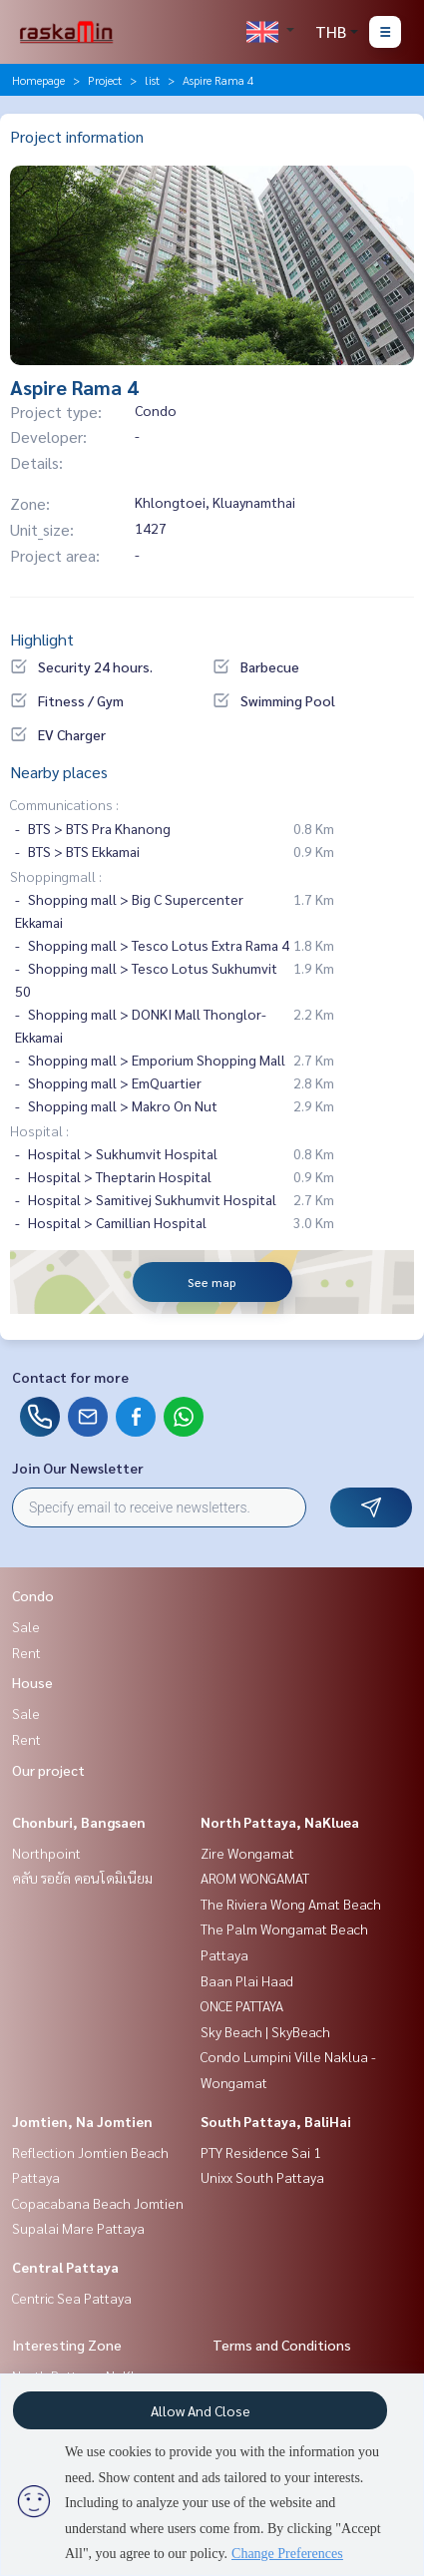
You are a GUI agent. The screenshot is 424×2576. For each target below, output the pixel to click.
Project (105, 80)
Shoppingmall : (56, 876)
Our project (48, 1770)
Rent (26, 1652)
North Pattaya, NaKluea (280, 1822)
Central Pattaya (65, 2267)
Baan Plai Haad (247, 1980)
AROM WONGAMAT (255, 1878)
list (152, 80)
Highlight (42, 639)
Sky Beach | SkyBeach (265, 2031)
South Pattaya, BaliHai (276, 2121)
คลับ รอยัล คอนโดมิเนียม (82, 1878)
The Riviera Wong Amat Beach (291, 1904)
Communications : (64, 804)
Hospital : (39, 1130)
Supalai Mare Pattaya (78, 2228)
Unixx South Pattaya (262, 2177)
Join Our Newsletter (78, 1468)
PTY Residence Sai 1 (261, 2152)
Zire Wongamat (247, 1853)
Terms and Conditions (281, 2345)
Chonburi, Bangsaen (79, 1822)
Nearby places (59, 771)
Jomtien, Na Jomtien (82, 2121)
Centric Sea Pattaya (72, 2298)
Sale (26, 1626)
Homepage (38, 80)
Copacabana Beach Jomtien (98, 2203)
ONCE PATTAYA (242, 2005)
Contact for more (70, 1377)
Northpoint (46, 1853)
